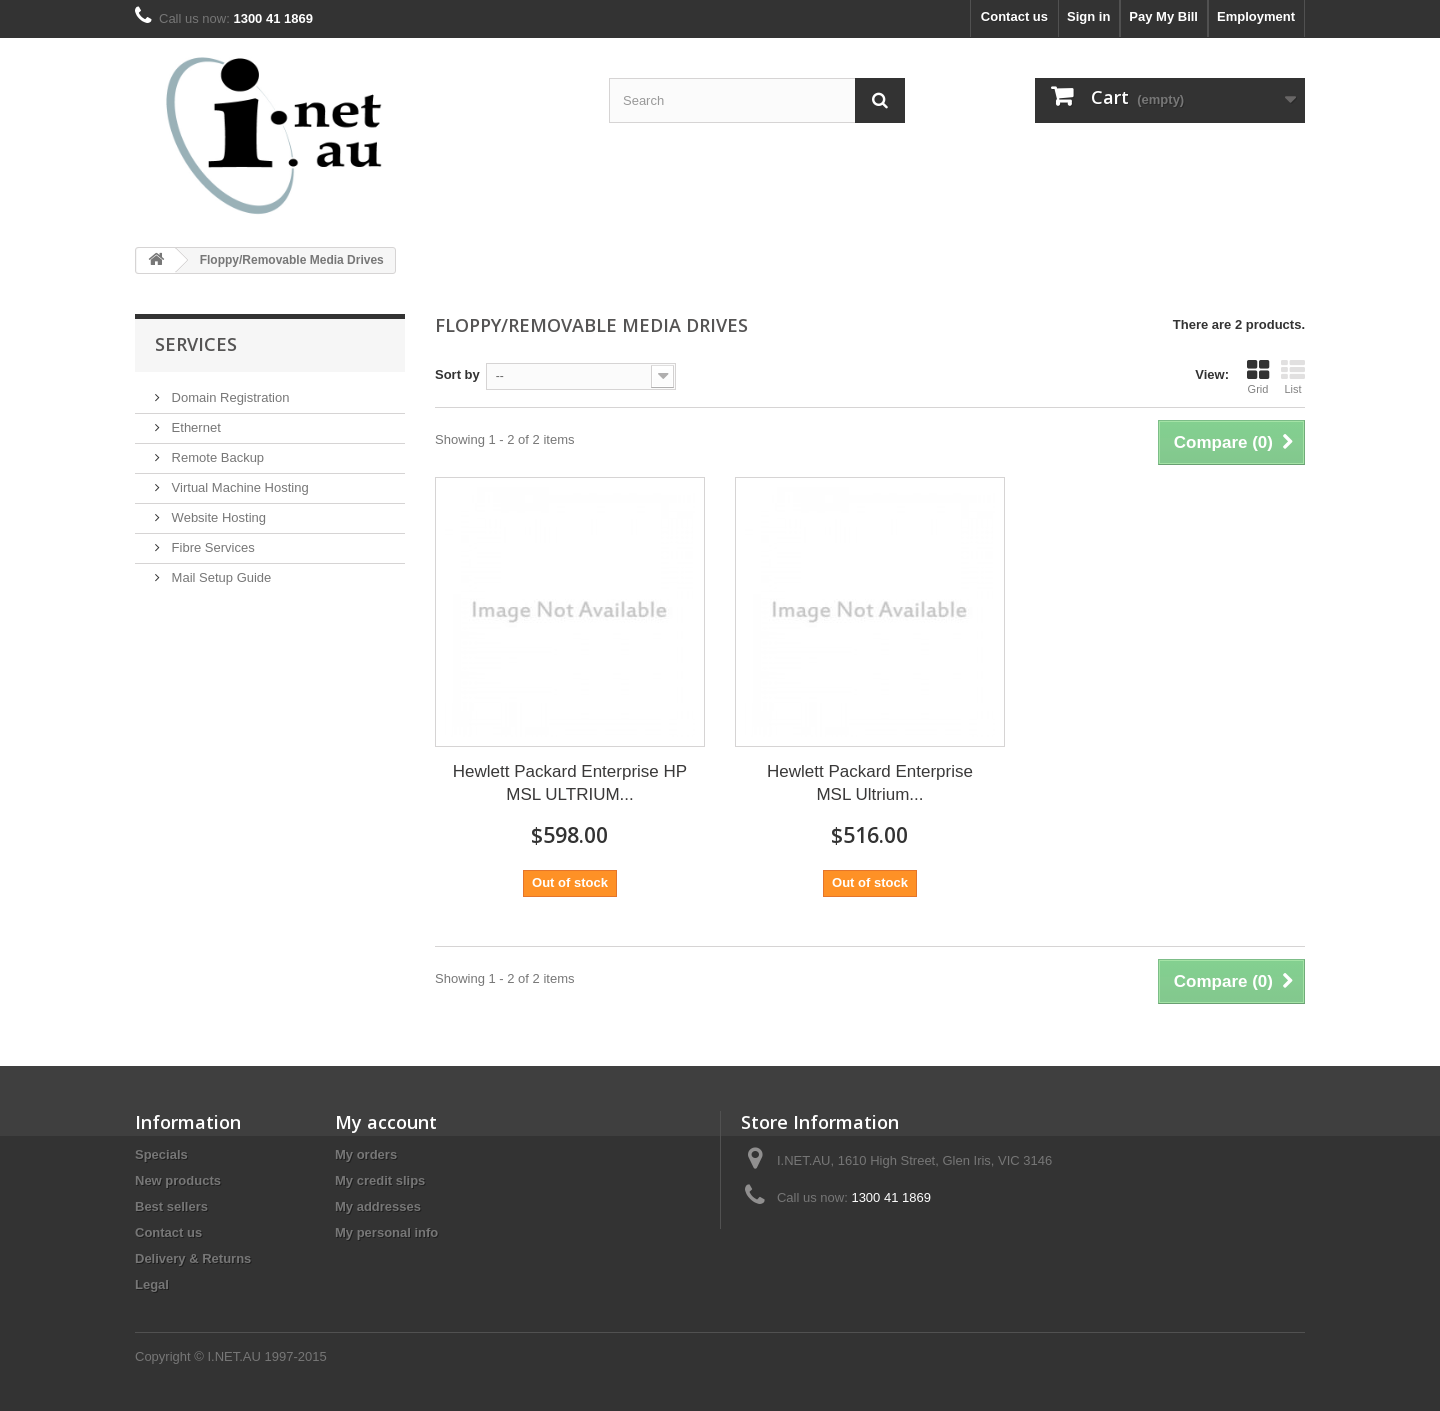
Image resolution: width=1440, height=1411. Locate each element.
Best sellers (171, 1206)
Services (196, 344)
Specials (161, 1154)
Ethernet (194, 427)
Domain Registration (228, 397)
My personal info (386, 1232)
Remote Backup (216, 457)
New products (178, 1180)
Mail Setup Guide (219, 577)
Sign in (1088, 16)
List (1293, 377)
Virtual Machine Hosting (238, 487)
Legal (152, 1284)
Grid (1258, 377)
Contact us (1014, 16)
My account (386, 1122)
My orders (366, 1154)
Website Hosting (217, 517)
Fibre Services (211, 547)
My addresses (378, 1206)
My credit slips (380, 1180)
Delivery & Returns (193, 1258)
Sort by (457, 374)
